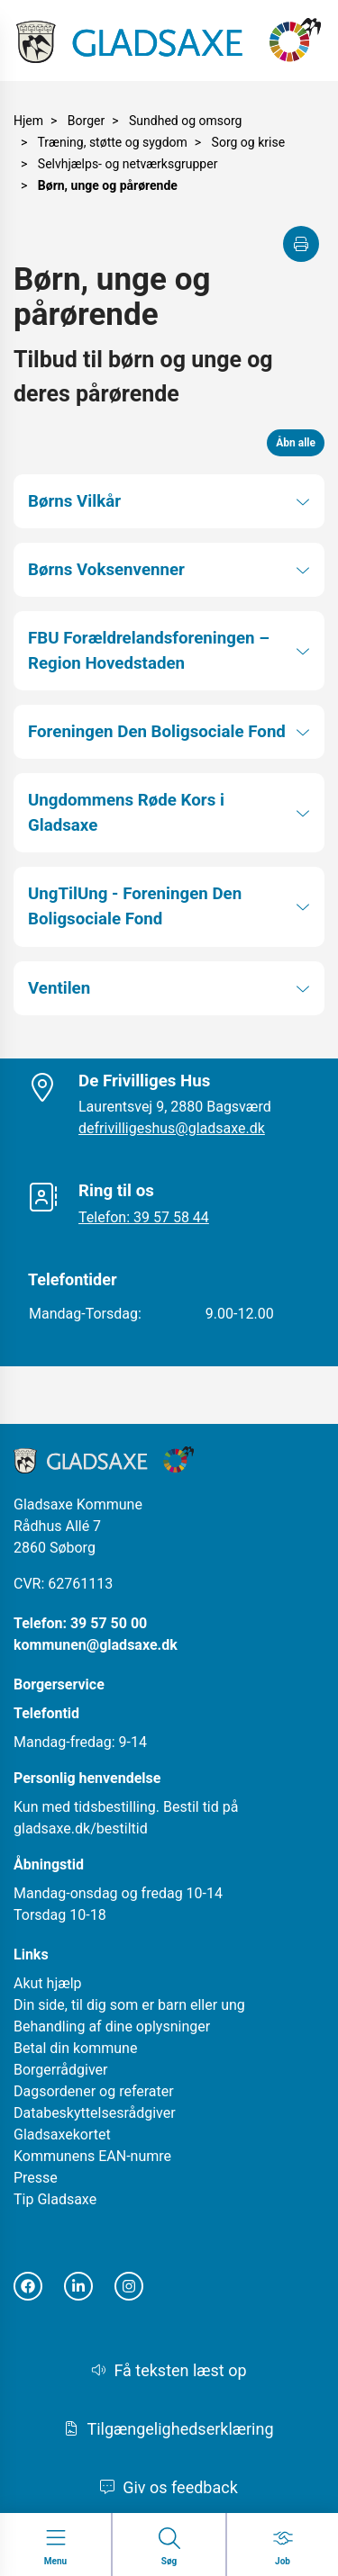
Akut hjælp (48, 1983)
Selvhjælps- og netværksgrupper (128, 164)
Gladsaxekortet (62, 2134)
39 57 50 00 (108, 1623)
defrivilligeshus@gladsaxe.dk (171, 1128)
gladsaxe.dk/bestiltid (81, 1828)
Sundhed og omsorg (185, 120)
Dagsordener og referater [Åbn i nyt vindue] (94, 2091)
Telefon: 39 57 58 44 (143, 1217)
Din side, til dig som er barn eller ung (129, 2004)
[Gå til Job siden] (283, 2547)
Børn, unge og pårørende (108, 185)
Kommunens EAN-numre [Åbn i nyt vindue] (92, 2156)
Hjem (28, 120)
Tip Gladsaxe (55, 2199)
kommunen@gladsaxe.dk (96, 1644)
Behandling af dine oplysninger (112, 2026)
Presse (36, 2177)
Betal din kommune (75, 2048)
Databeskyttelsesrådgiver (95, 2112)
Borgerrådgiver (61, 2069)
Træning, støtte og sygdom (112, 142)
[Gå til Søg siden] (169, 2547)
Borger (86, 120)
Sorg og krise (248, 142)
